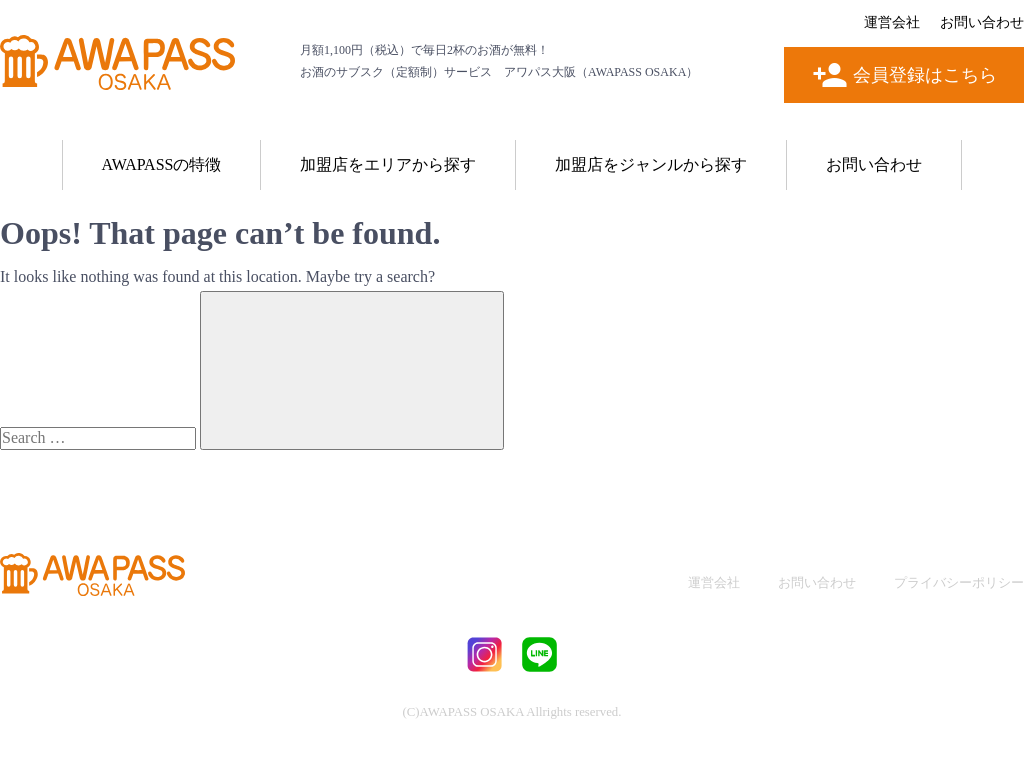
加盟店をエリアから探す (388, 164)
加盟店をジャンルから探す (651, 164)
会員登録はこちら (925, 75)
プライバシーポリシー (959, 582)
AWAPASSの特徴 (162, 164)
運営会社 (892, 22)
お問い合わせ (982, 22)
